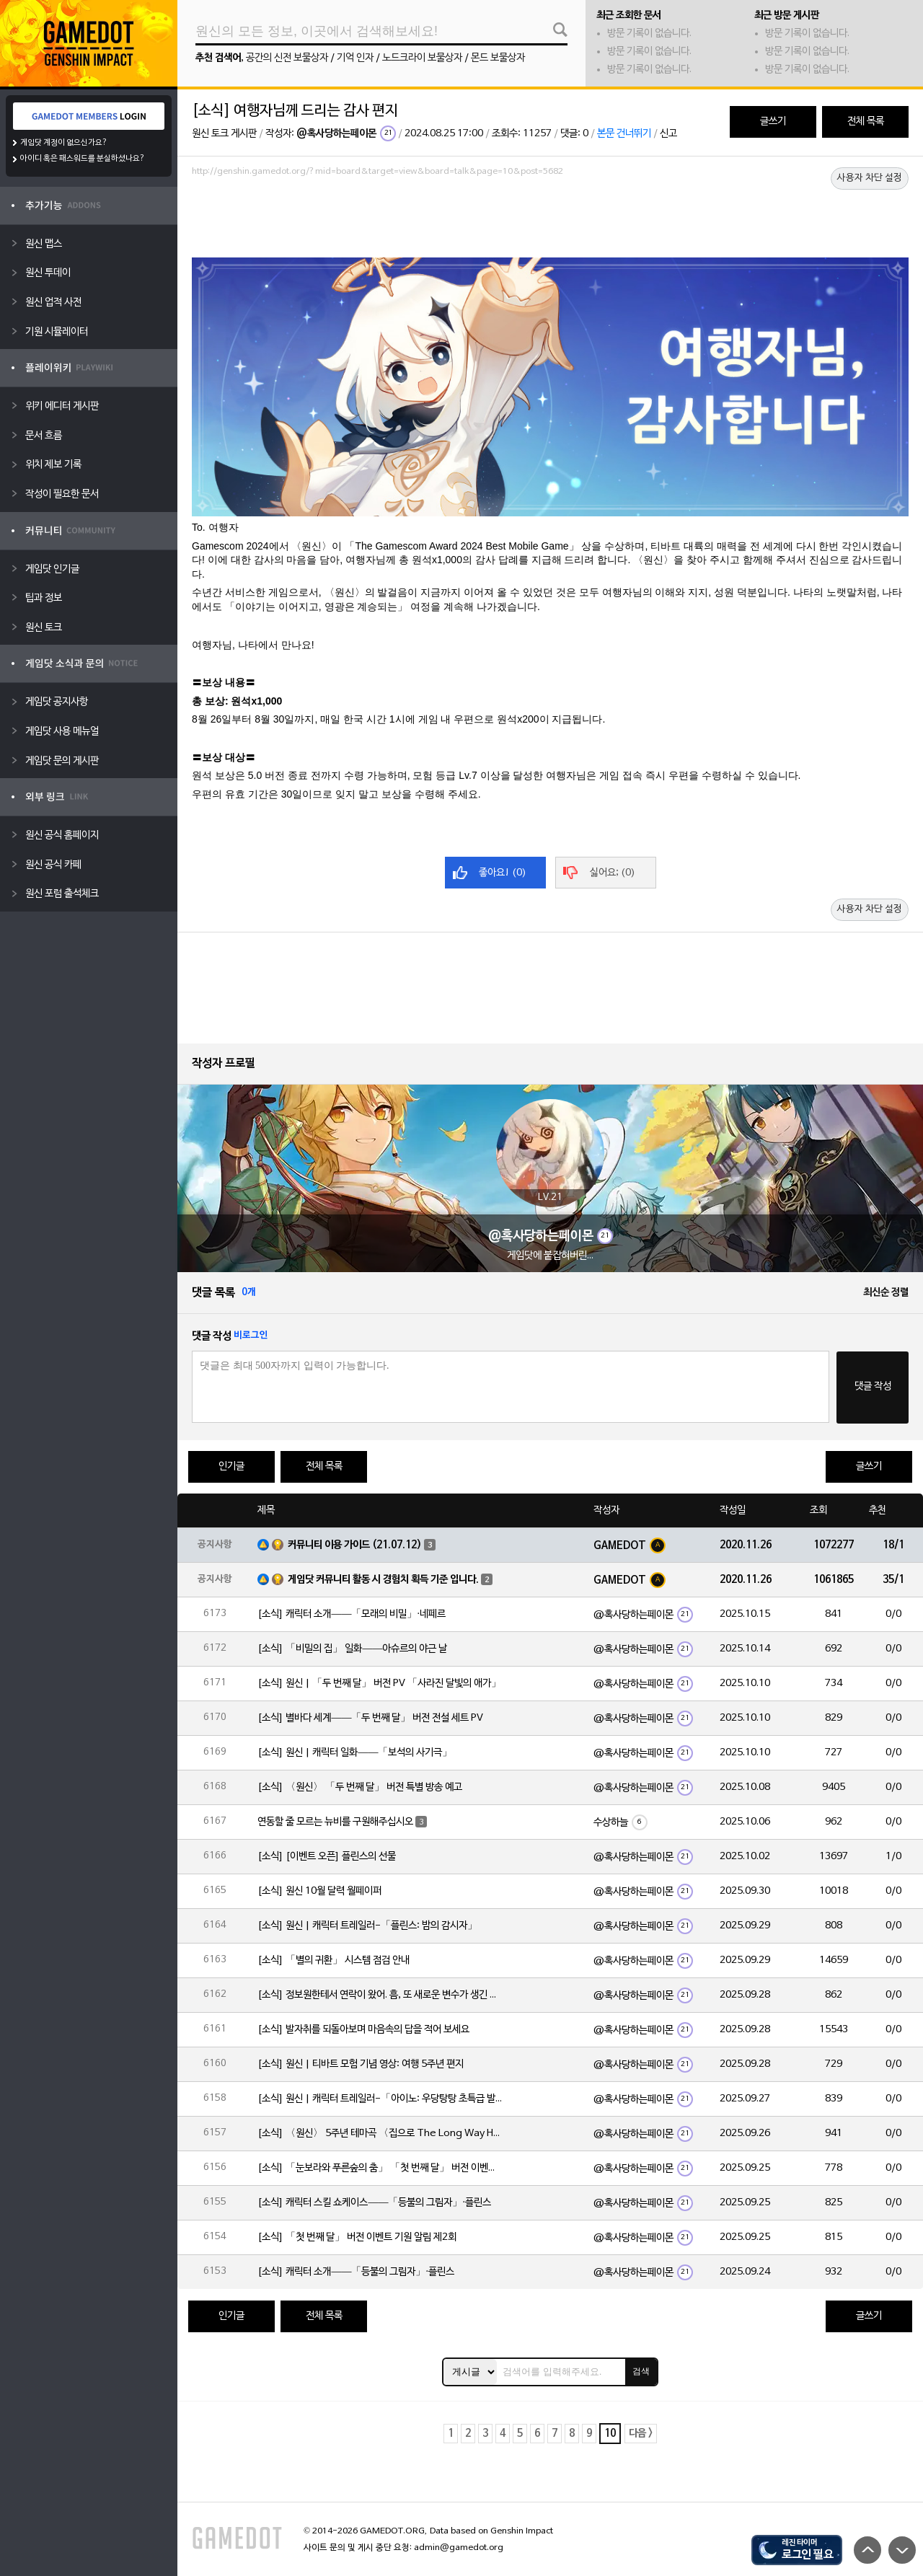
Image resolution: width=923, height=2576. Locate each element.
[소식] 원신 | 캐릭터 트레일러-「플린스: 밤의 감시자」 (367, 1925)
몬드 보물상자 (498, 58)
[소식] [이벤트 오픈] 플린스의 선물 (326, 1856)
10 (610, 2433)
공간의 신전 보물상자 (287, 58)
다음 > (641, 2433)
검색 (641, 2371)
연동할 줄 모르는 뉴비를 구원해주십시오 (335, 1822)
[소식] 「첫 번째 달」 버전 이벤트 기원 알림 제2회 (356, 2237)
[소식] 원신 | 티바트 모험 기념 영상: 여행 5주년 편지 (360, 2064)
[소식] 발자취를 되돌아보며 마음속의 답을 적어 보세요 (363, 2029)
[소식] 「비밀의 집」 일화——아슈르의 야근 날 (352, 1649)
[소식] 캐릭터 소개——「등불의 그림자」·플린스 (355, 2272)
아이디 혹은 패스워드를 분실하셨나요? (82, 158)
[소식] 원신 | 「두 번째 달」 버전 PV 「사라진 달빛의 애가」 (379, 1683)
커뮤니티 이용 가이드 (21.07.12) (355, 1545)
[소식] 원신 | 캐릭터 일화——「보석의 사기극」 (354, 1752)
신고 (668, 133)
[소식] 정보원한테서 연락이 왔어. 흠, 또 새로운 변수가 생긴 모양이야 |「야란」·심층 (380, 1995)
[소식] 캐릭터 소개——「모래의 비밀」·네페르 (351, 1614)
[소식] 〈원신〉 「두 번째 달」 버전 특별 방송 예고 (359, 1787)
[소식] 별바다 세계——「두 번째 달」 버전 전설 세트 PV (370, 1718)
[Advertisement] (550, 221)
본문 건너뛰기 (624, 133)
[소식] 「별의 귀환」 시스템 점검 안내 (333, 1960)
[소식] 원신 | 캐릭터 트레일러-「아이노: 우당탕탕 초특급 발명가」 (380, 2099)
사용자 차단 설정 (869, 178)
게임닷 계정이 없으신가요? (63, 142)
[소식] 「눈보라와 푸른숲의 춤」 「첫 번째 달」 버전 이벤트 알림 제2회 (380, 2168)
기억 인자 (355, 58)
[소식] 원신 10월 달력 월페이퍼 (319, 1891)
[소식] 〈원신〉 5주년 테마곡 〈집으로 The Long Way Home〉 (380, 2133)
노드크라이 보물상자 (422, 58)
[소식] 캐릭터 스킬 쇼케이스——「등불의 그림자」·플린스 (374, 2202)
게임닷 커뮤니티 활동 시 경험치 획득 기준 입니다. (383, 1579)
